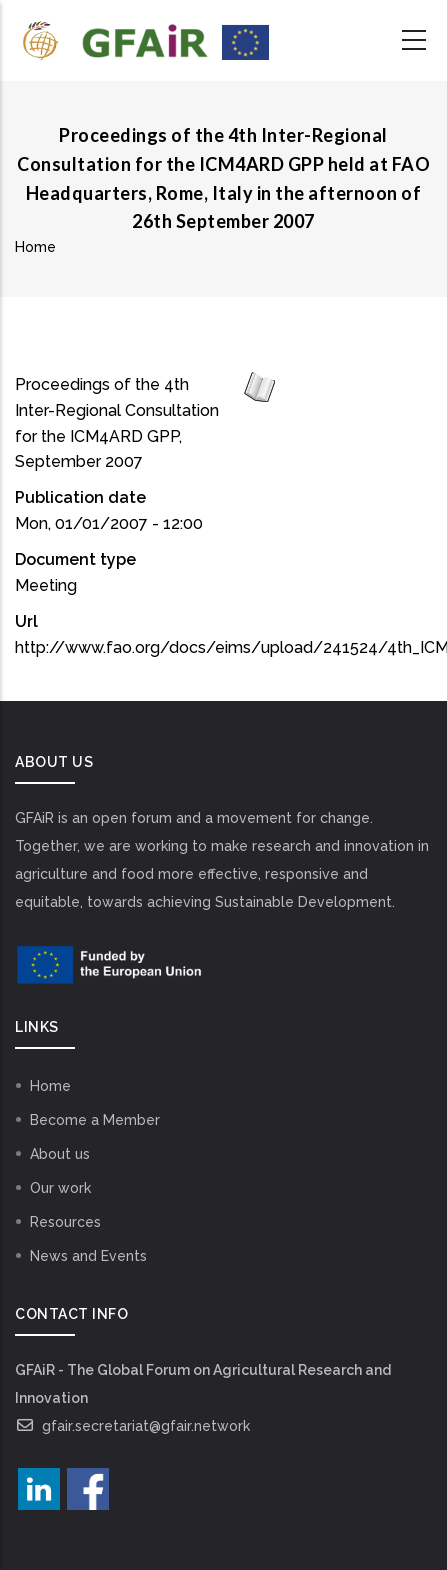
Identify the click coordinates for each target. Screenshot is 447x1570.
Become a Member (95, 1120)
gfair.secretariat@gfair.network (132, 1426)
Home (35, 247)
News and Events (88, 1256)
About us (60, 1154)
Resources (65, 1222)
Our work (60, 1188)
